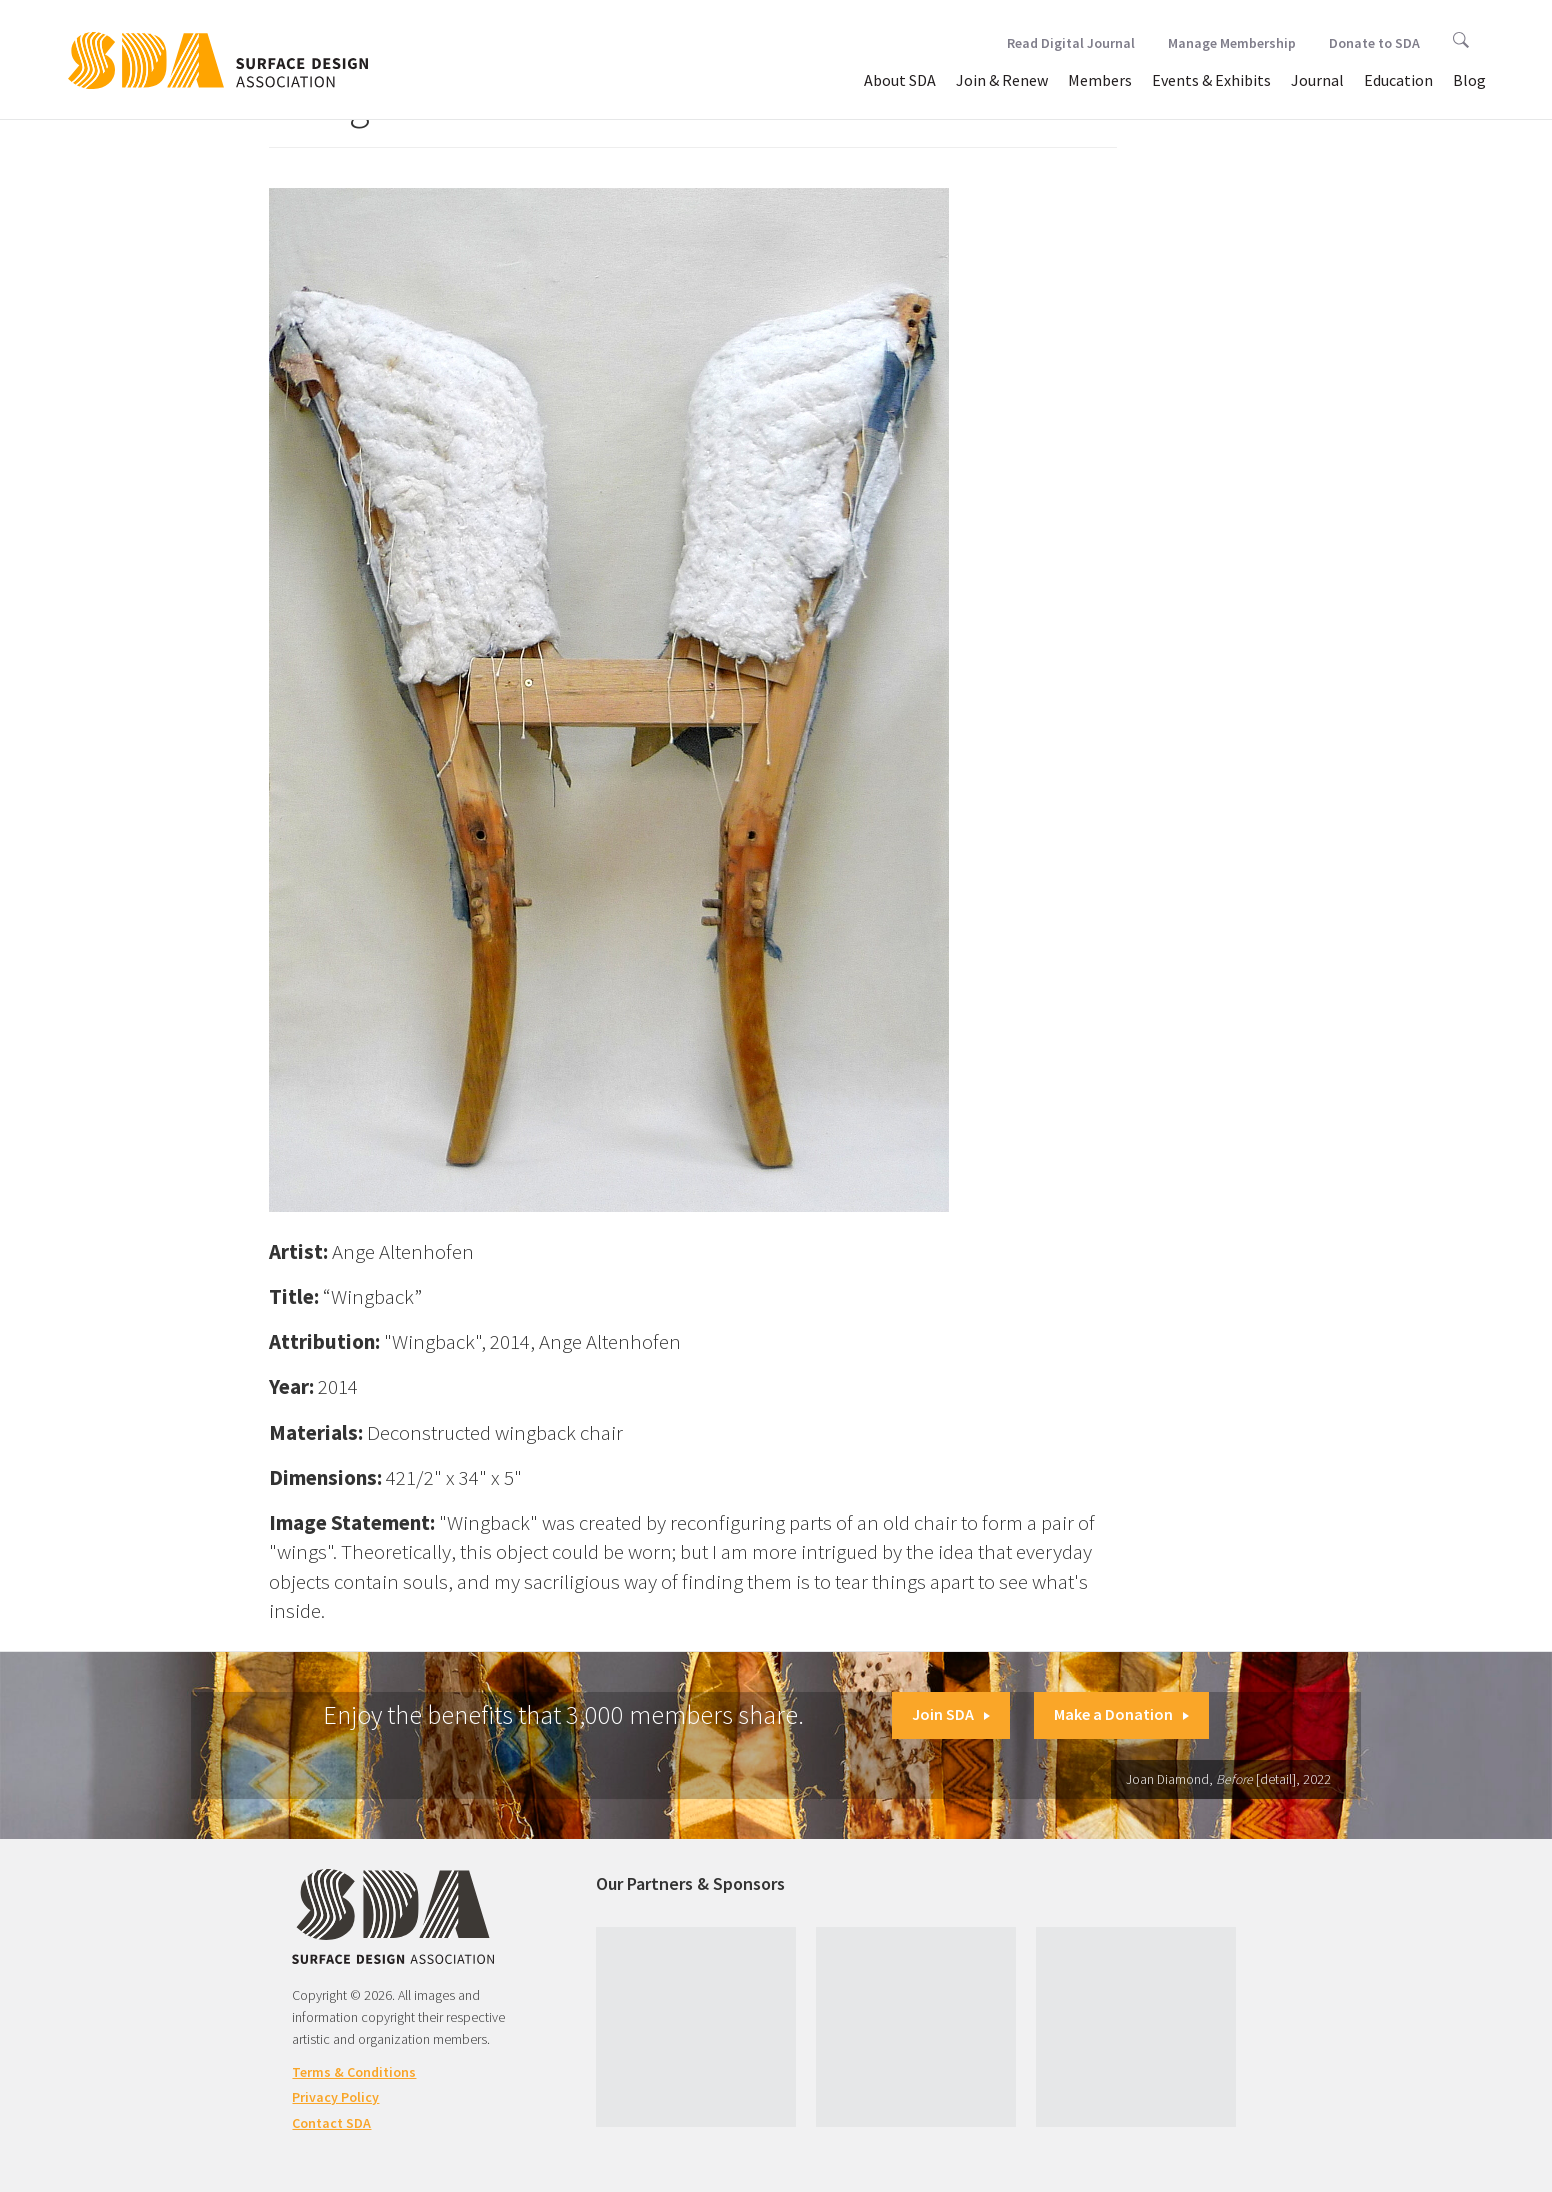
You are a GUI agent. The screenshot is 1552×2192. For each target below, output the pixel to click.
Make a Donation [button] (1121, 1714)
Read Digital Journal (1071, 43)
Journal (1317, 80)
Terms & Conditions (354, 2072)
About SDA (900, 80)
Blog (1469, 80)
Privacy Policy (335, 2097)
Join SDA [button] (951, 1714)
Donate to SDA (1374, 43)
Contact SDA (331, 2123)
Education (1398, 80)
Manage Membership (1232, 43)
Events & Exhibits (1211, 80)
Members (1100, 80)
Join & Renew (1002, 80)
